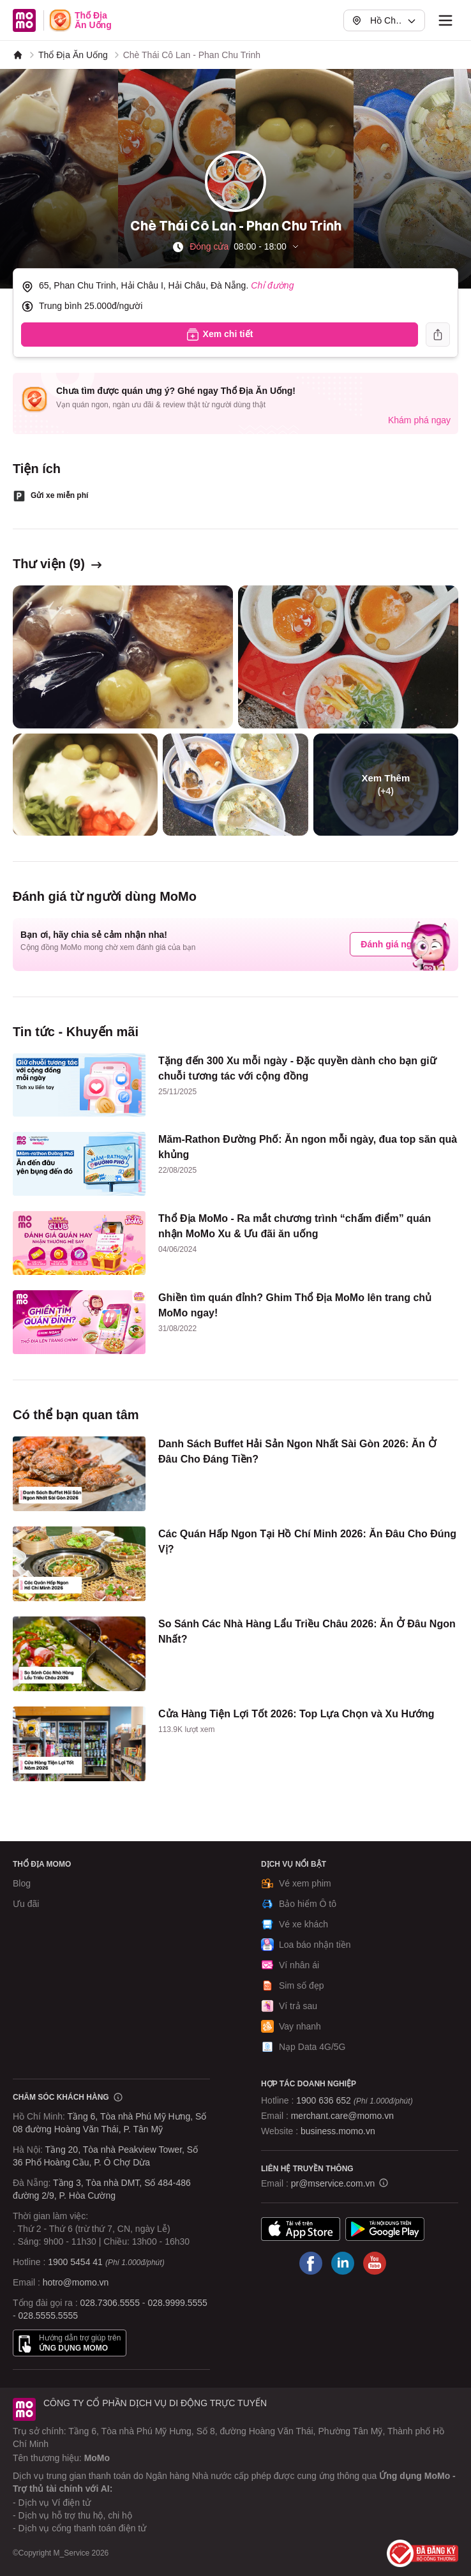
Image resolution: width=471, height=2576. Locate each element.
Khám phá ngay (419, 420)
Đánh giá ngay (391, 944)
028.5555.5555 (48, 2315)
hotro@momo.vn (76, 2282)
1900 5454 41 (75, 2262)
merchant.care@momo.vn (342, 2116)
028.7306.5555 (110, 2303)
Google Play (384, 2228)
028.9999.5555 (177, 2303)
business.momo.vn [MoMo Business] (338, 2131)
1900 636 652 (354, 2100)
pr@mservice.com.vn (333, 2183)
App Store (300, 2228)
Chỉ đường (272, 285)
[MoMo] (18, 55)
